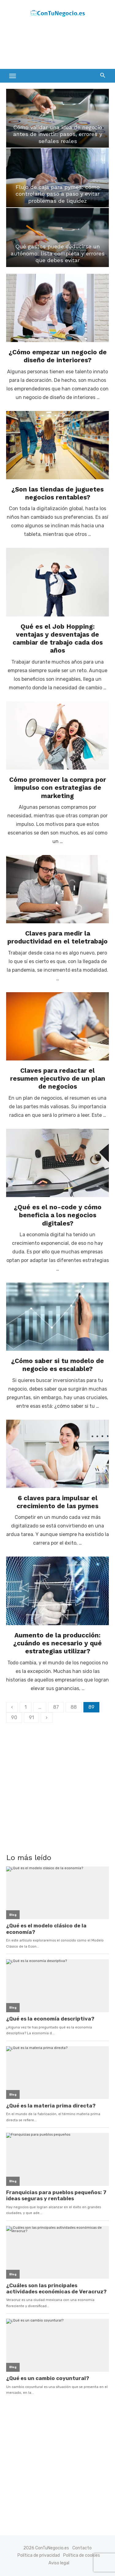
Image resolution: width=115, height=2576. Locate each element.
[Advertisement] (55, 44)
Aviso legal (58, 2563)
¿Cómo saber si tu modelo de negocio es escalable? (57, 1365)
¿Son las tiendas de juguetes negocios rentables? (57, 493)
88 (74, 1707)
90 (14, 1717)
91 (31, 1717)
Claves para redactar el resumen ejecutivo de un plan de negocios (57, 1078)
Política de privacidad (38, 2555)
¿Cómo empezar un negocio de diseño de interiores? (58, 356)
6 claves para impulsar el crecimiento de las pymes (57, 1502)
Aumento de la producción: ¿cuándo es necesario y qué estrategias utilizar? (57, 1643)
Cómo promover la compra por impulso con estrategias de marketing (57, 788)
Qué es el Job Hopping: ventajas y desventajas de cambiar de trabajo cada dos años (58, 638)
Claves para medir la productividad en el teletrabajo (57, 937)
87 (56, 1707)
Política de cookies (81, 2555)
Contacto (82, 2548)
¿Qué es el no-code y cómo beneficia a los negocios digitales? (58, 1215)
